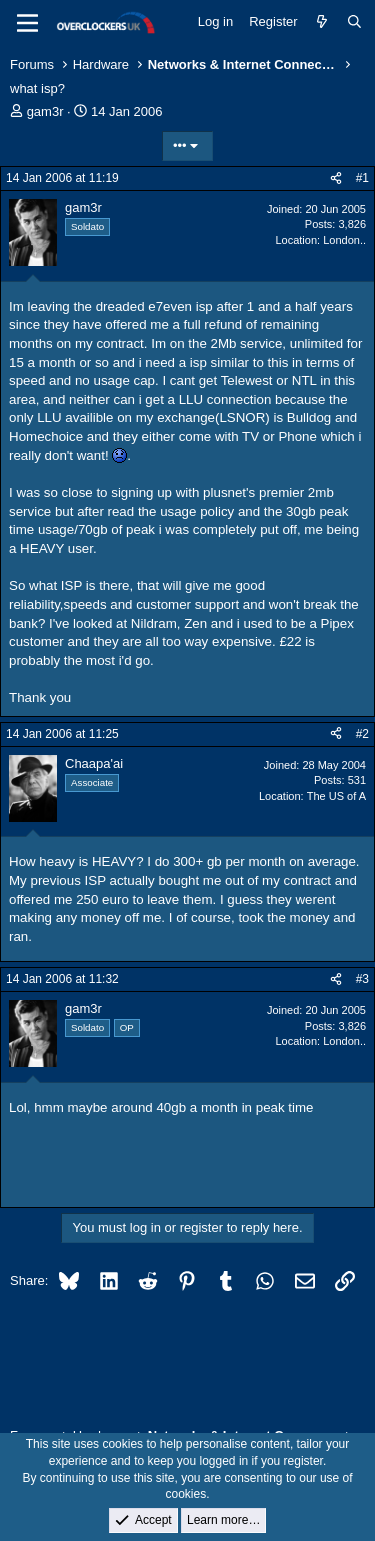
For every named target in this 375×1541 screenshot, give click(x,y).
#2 (362, 734)
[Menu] (27, 23)
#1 (362, 178)
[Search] (354, 22)
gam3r (45, 111)
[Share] (336, 178)
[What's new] (322, 22)
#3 (362, 979)
